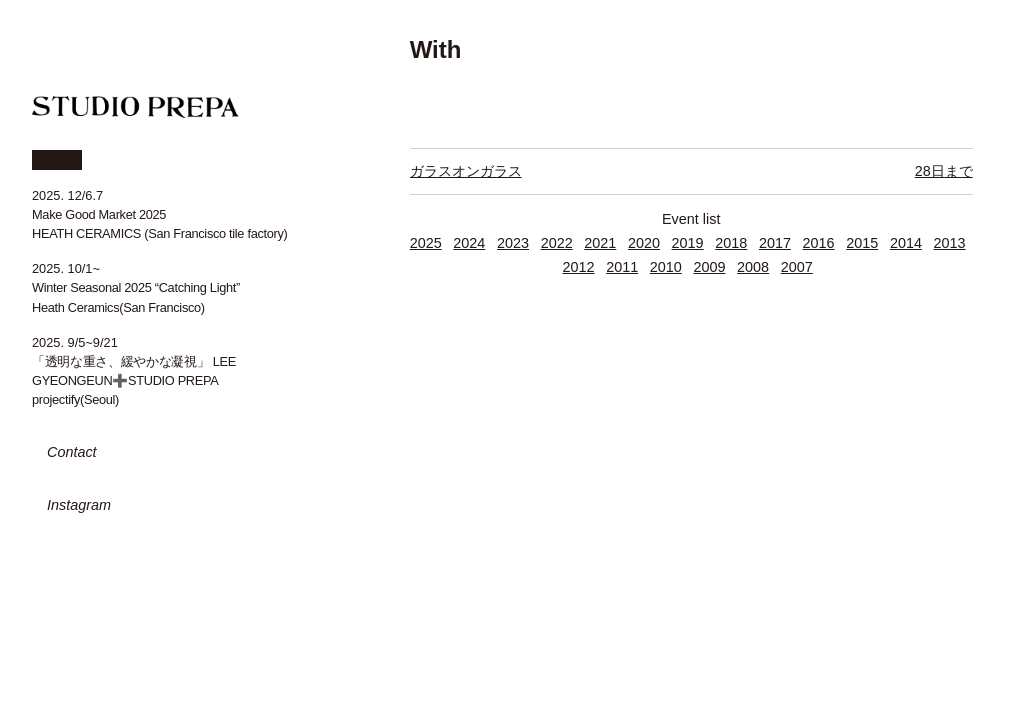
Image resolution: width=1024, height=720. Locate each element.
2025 (426, 243)
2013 (950, 243)
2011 (622, 267)
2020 (644, 243)
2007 (797, 267)
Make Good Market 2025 (99, 214)
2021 (600, 243)
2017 (775, 243)
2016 (819, 243)
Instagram (79, 505)
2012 (578, 267)
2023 (513, 243)
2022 (557, 243)
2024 (469, 243)
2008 (753, 267)
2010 (666, 267)
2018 (731, 243)
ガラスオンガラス (466, 171)
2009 (709, 267)
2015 (862, 243)
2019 (688, 243)
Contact (72, 452)
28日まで (944, 171)
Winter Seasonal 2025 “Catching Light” (136, 287)
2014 (906, 243)
